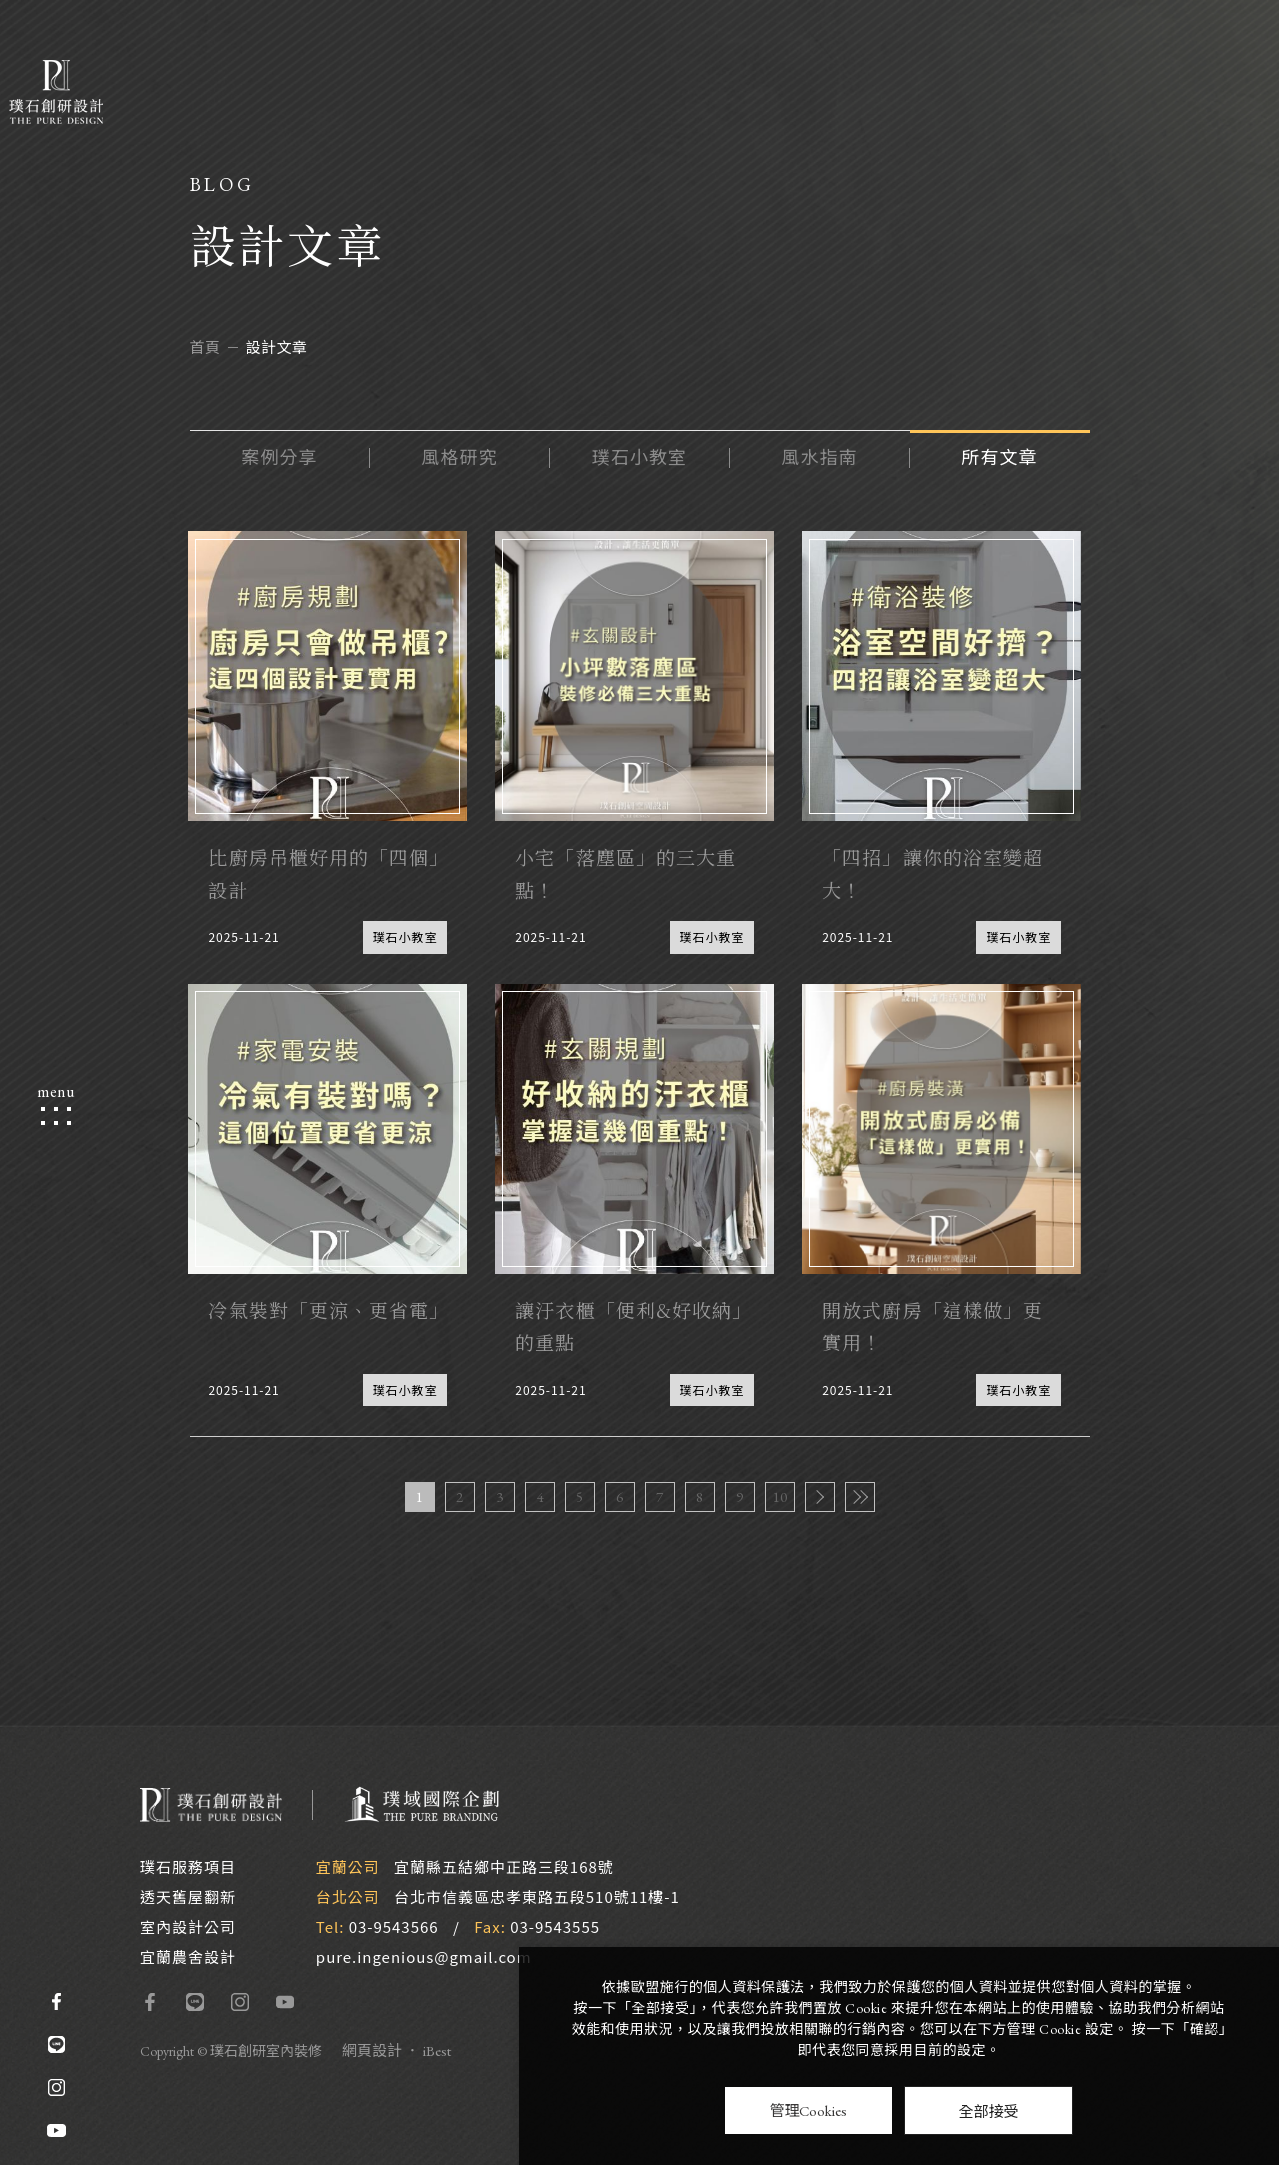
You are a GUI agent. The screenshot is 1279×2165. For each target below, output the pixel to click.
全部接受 (988, 2110)
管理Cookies (808, 2110)
